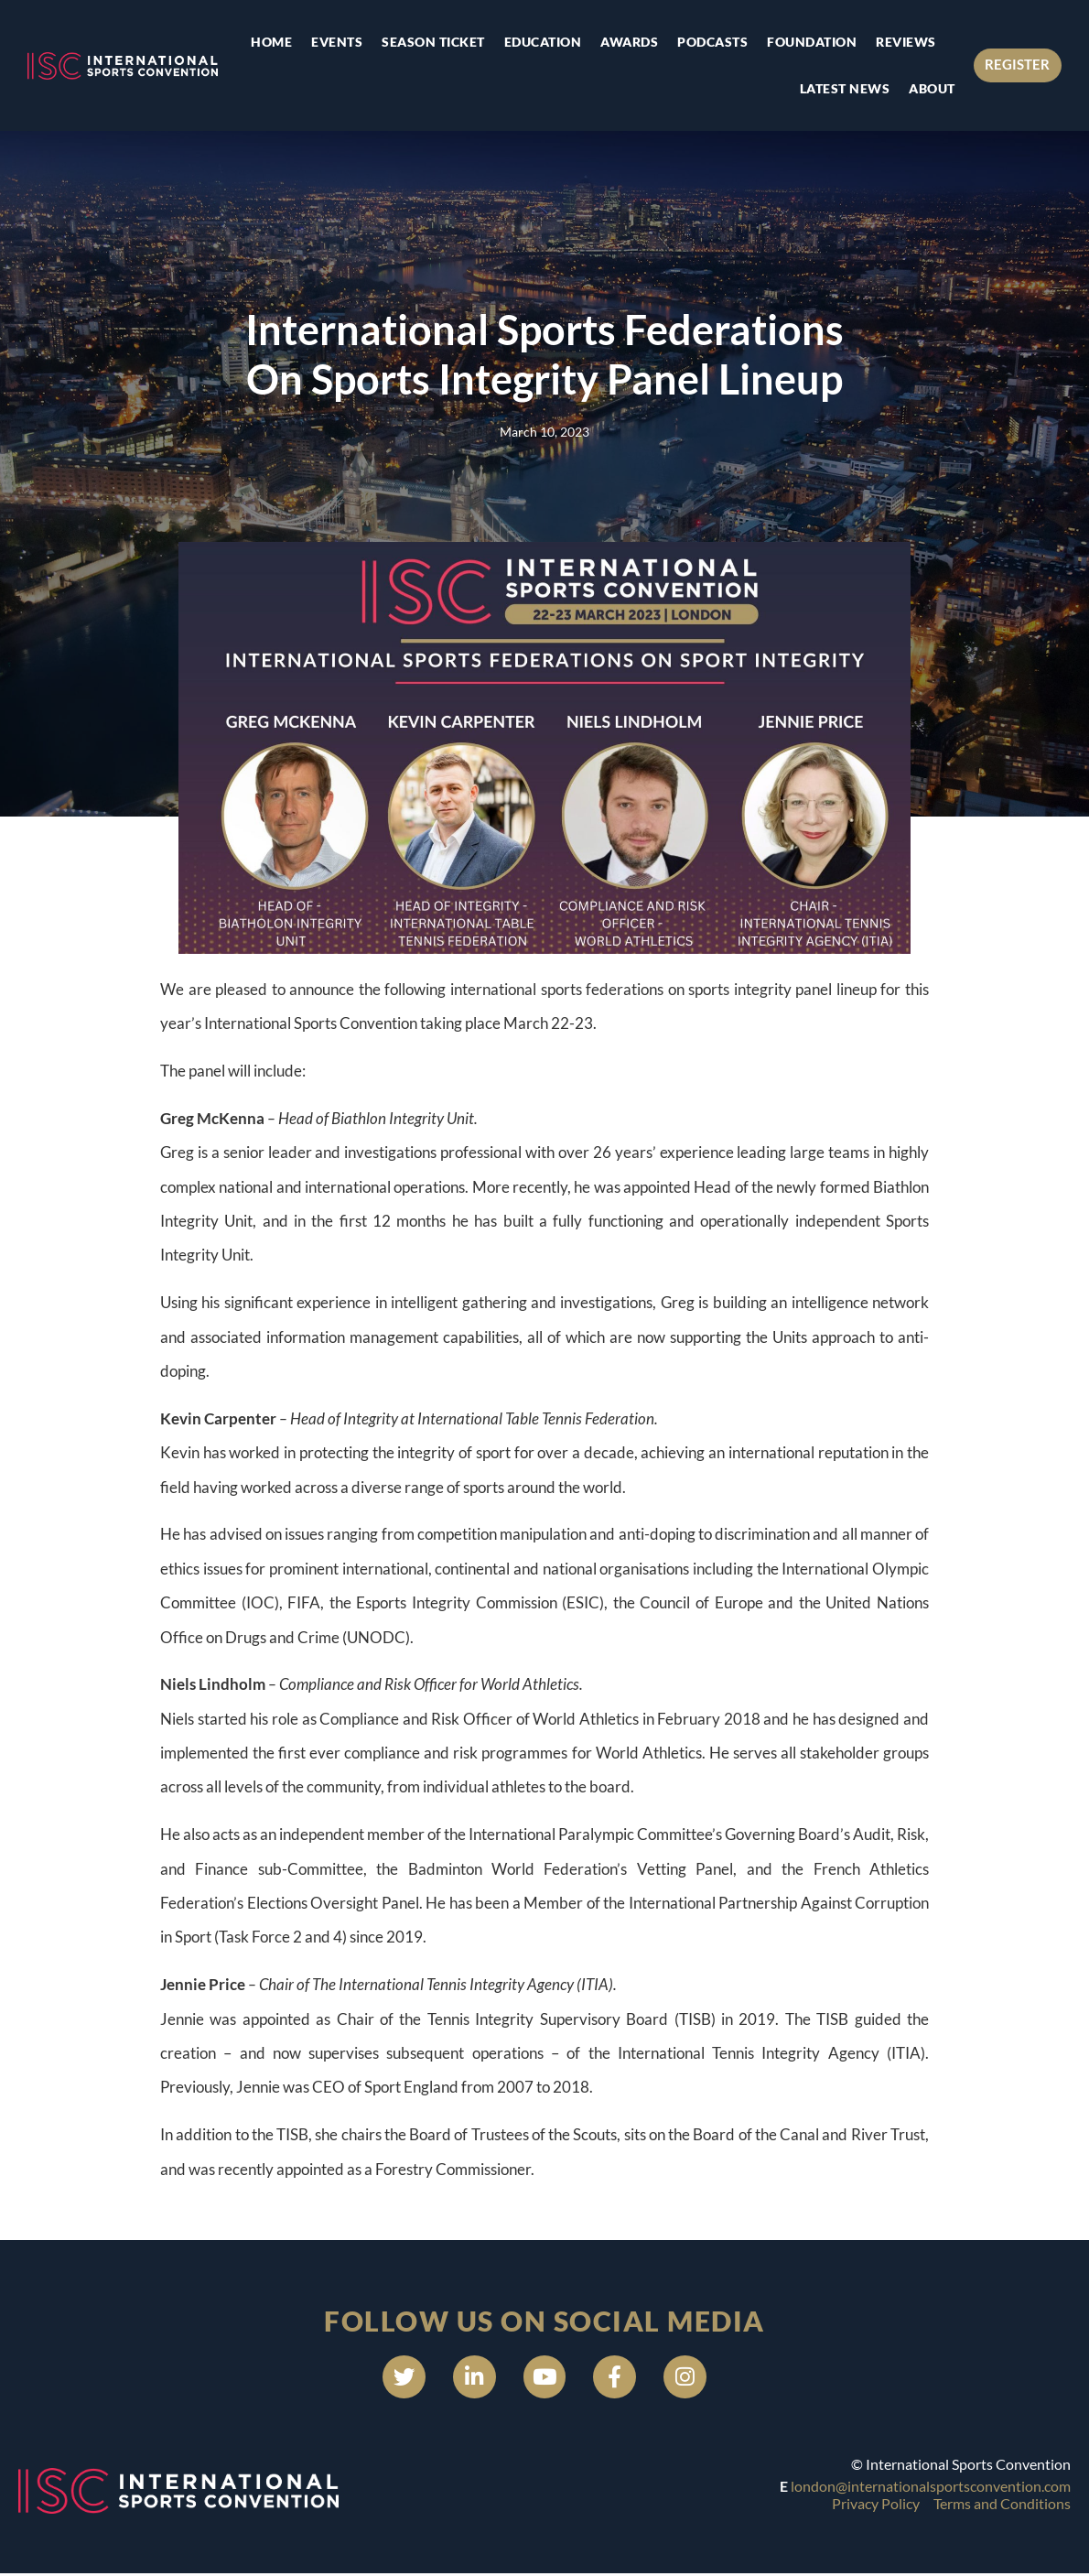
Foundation (810, 41)
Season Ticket (431, 41)
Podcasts (710, 41)
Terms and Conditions (1002, 2506)
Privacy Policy (876, 2506)
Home (269, 41)
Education (541, 41)
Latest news (843, 88)
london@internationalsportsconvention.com (931, 2488)
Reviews (904, 41)
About (930, 88)
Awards (627, 41)
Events (335, 41)
